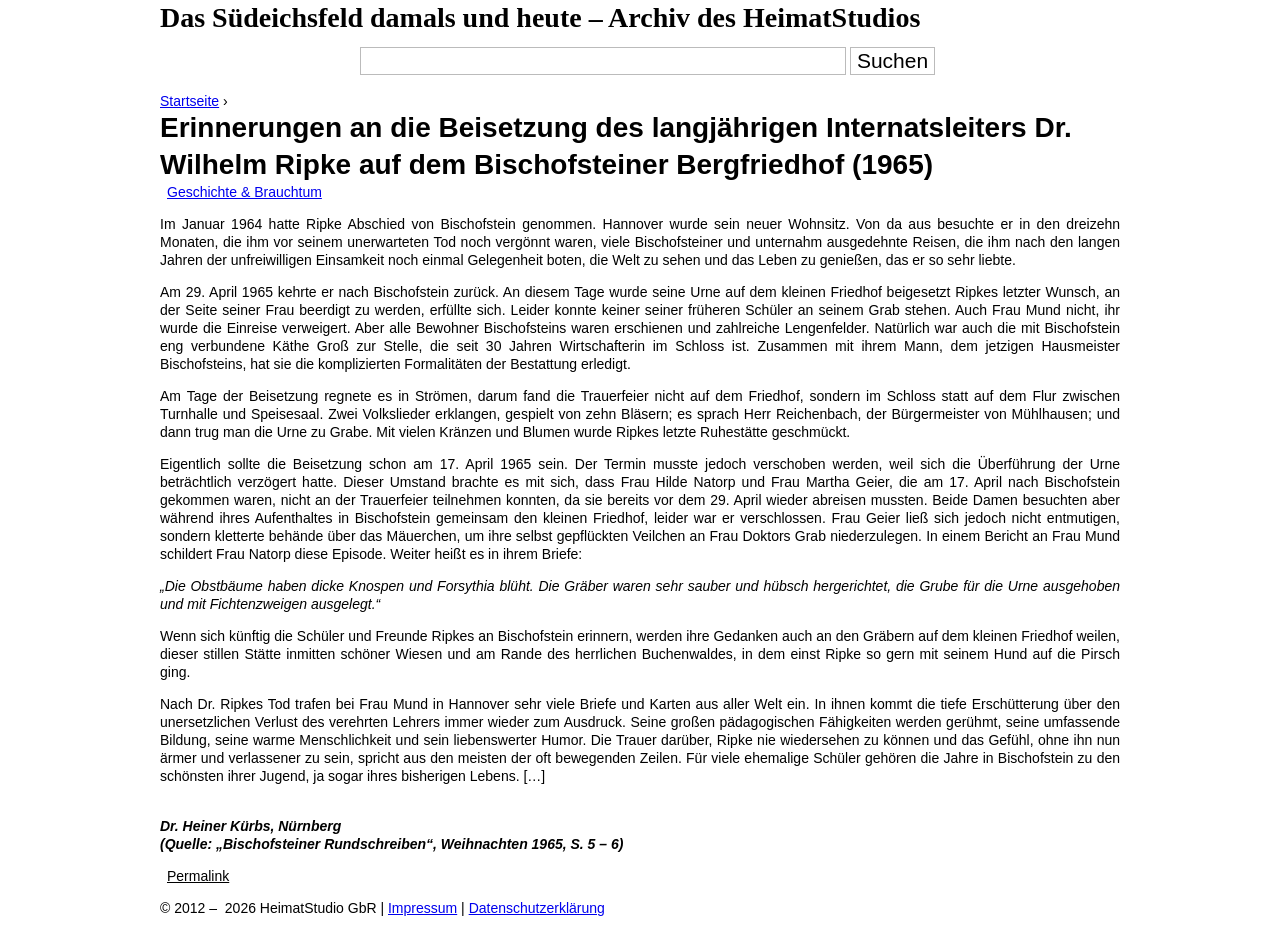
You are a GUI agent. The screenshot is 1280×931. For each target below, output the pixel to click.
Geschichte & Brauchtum (244, 192)
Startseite (189, 101)
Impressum (422, 908)
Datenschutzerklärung (537, 908)
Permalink (198, 876)
